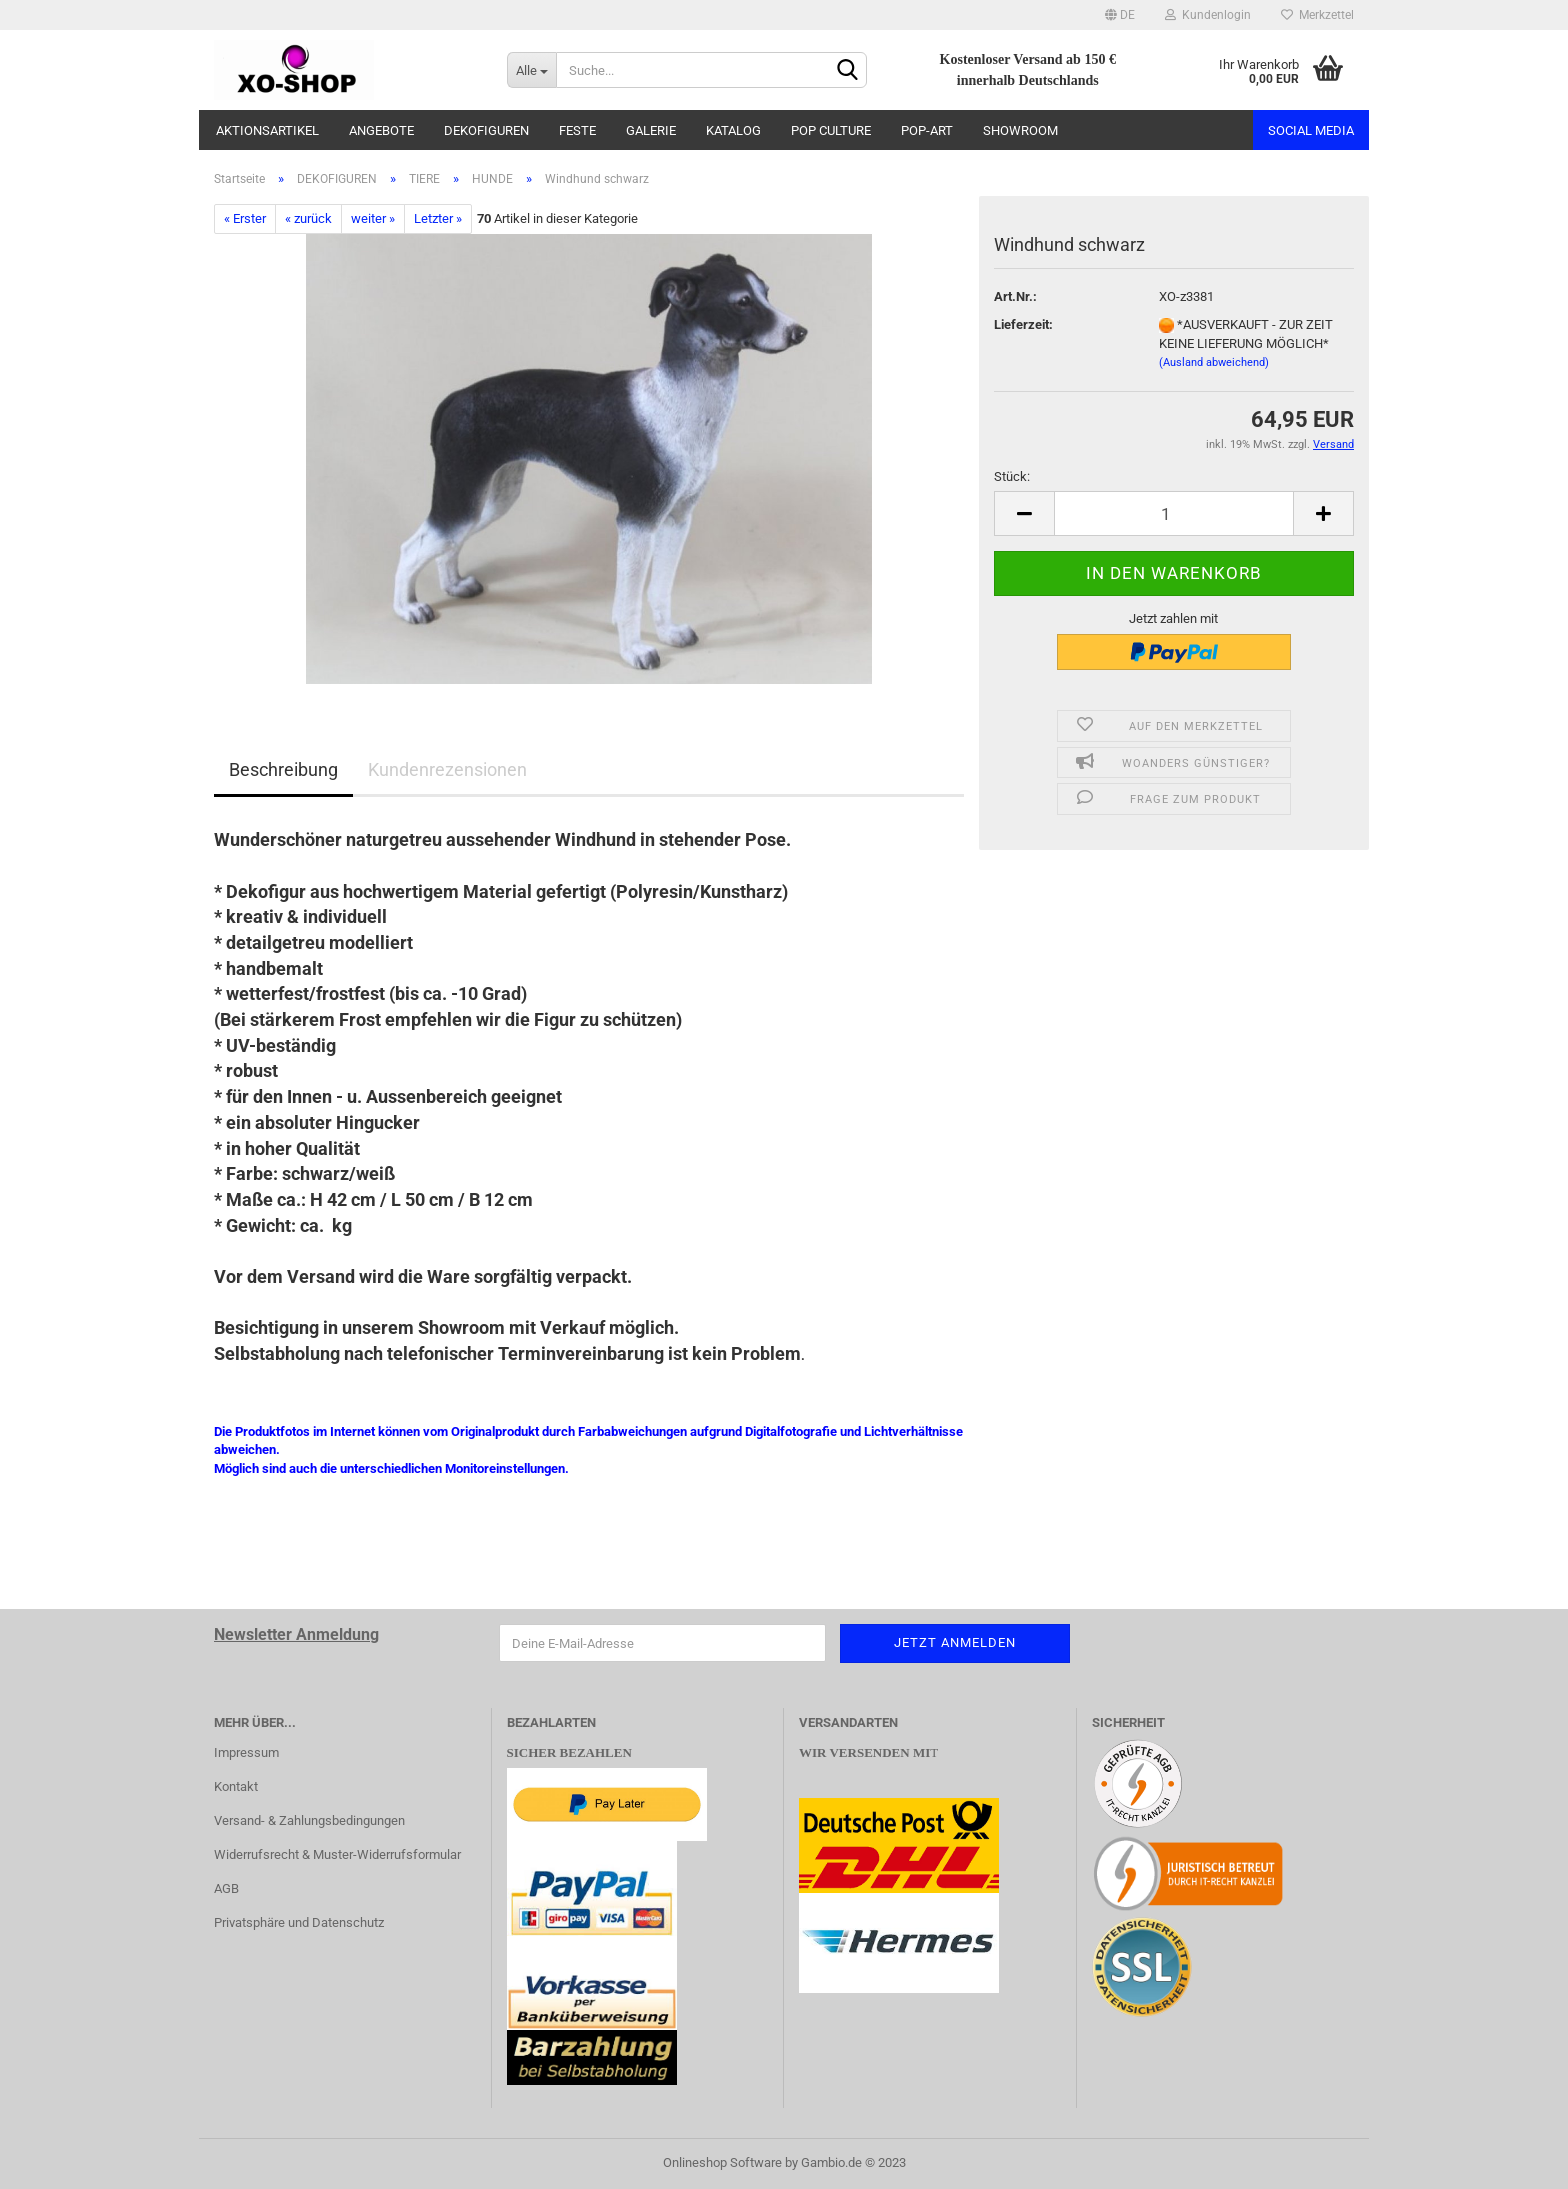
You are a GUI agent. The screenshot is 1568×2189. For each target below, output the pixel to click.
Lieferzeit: (1023, 324)
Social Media (1311, 130)
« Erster (245, 218)
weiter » (373, 218)
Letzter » (438, 218)
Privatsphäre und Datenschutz (299, 1922)
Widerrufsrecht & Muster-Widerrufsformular (337, 1854)
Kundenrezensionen (447, 769)
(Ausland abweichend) (1214, 362)
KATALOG (733, 130)
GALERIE (651, 130)
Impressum (246, 1752)
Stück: (1012, 476)
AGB (226, 1888)
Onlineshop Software (722, 2162)
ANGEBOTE (381, 130)
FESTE (577, 130)
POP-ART (927, 130)
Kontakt (236, 1786)
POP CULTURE (831, 130)
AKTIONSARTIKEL (267, 130)
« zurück (308, 218)
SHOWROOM (1020, 130)
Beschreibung (283, 769)
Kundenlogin (1208, 15)
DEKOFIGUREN (486, 130)
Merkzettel (1317, 15)
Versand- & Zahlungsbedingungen (309, 1820)
